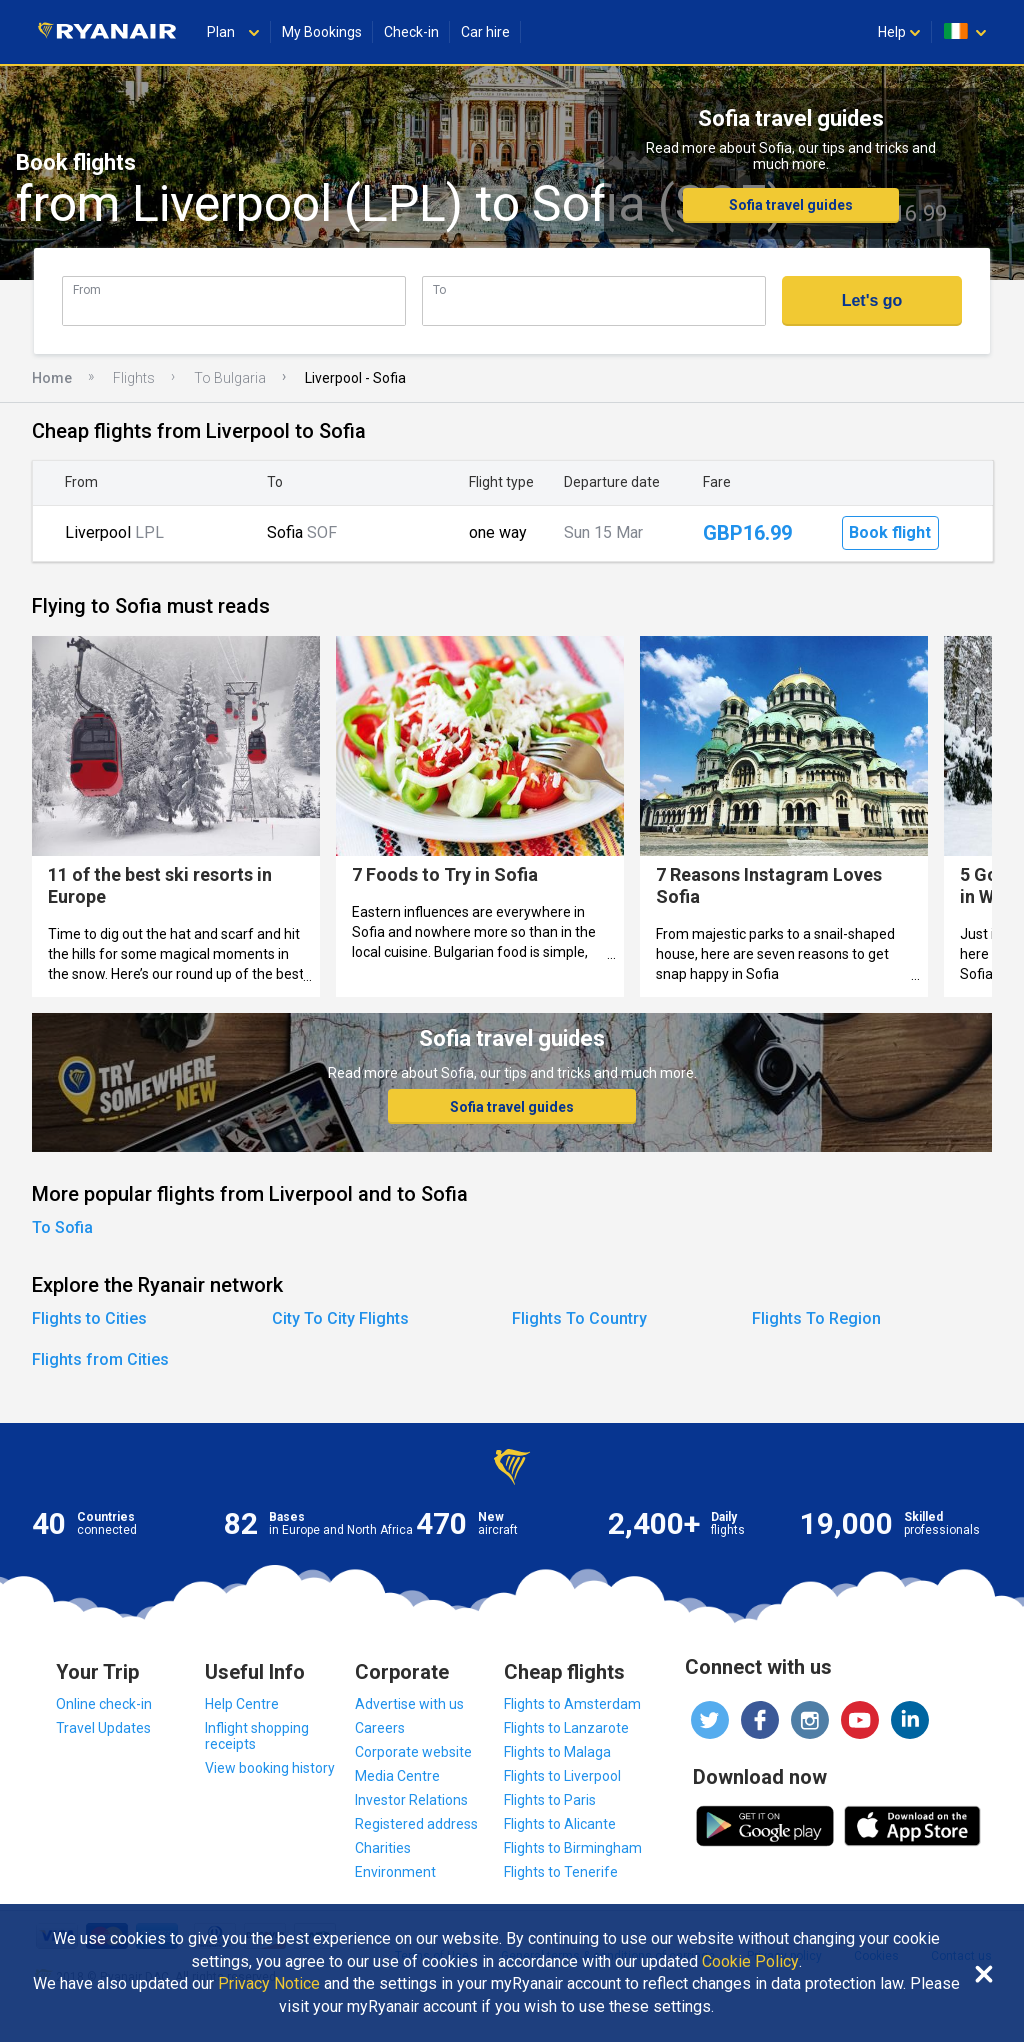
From (87, 289)
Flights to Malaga (557, 1752)
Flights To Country (579, 1318)
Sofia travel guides (791, 205)
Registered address (416, 1824)
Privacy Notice (269, 1984)
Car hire (485, 32)
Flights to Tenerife (561, 1872)
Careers (380, 1728)
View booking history (270, 1768)
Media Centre (397, 1776)
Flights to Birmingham (573, 1848)
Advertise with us (409, 1704)
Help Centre (242, 1704)
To (439, 289)
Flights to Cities (89, 1318)
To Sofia (62, 1227)
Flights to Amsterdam (572, 1704)
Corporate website (413, 1752)
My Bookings (322, 32)
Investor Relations (411, 1800)
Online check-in (104, 1704)
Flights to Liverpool (562, 1776)
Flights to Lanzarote (566, 1728)
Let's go (872, 300)
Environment (395, 1872)
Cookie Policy (750, 1962)
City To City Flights (340, 1318)
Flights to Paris (550, 1800)
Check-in (411, 32)
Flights (134, 378)
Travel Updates (103, 1728)
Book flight (890, 532)
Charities (383, 1848)
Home (52, 378)
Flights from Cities (100, 1359)
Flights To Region (816, 1318)
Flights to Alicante (560, 1824)
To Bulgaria (230, 378)
